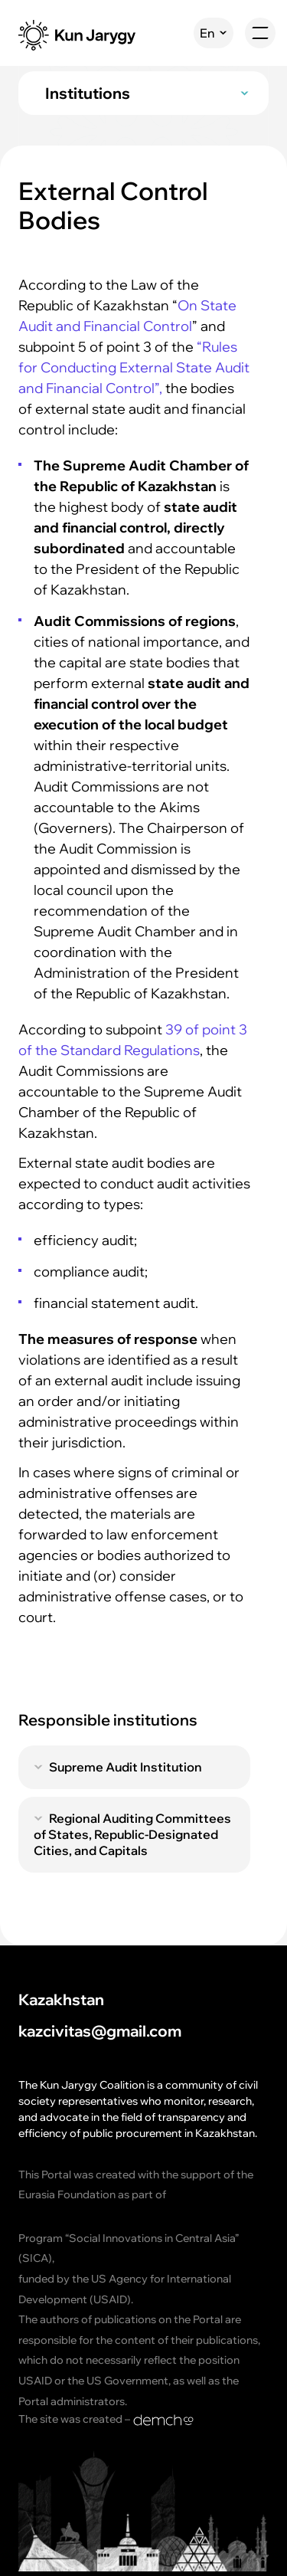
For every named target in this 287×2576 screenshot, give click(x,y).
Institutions (87, 93)
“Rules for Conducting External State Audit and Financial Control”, (133, 367)
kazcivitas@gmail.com (99, 2031)
